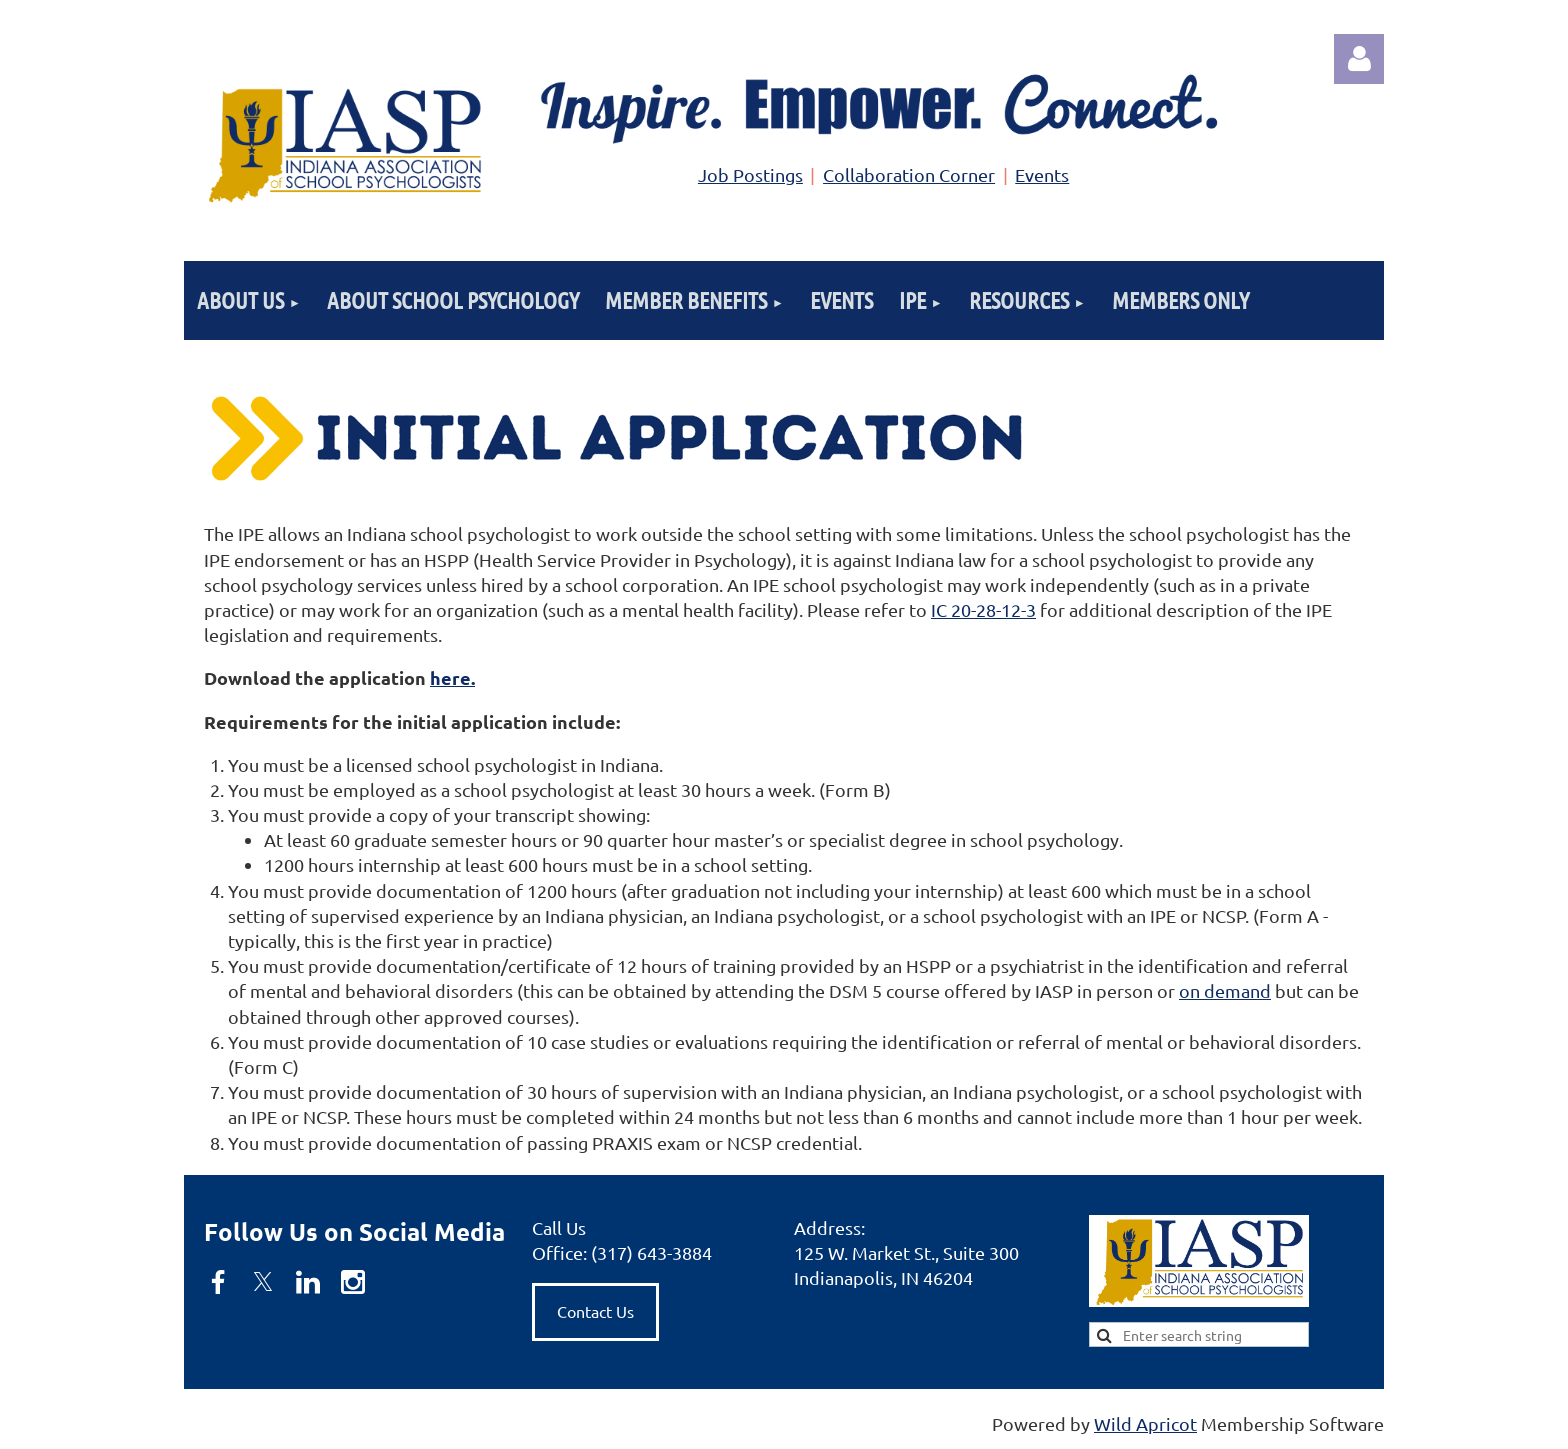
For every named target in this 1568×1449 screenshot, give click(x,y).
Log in (1359, 59)
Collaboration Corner (909, 174)
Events (1042, 174)
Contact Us (595, 1311)
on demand (1225, 990)
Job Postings (750, 174)
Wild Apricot (1145, 1423)
